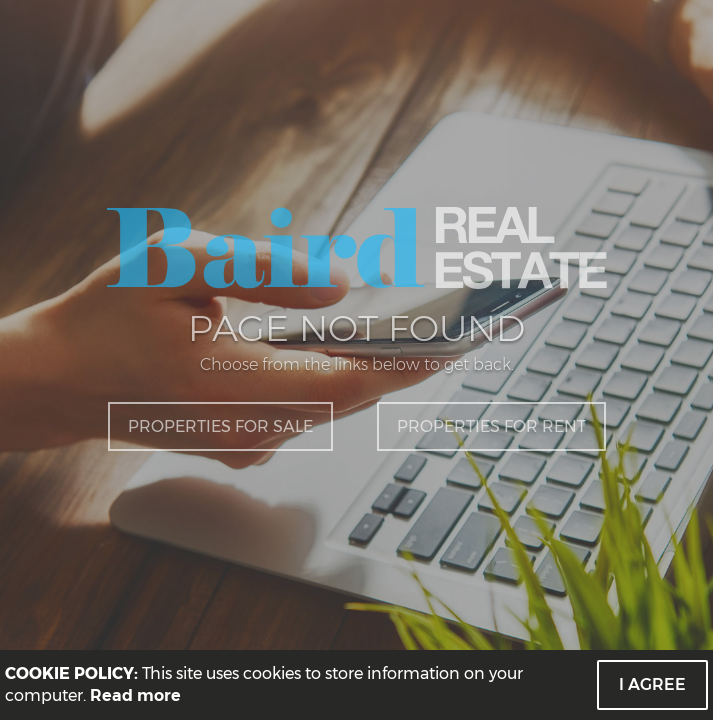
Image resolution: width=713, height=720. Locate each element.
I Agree (652, 684)
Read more (135, 695)
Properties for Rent (491, 426)
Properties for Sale (220, 426)
